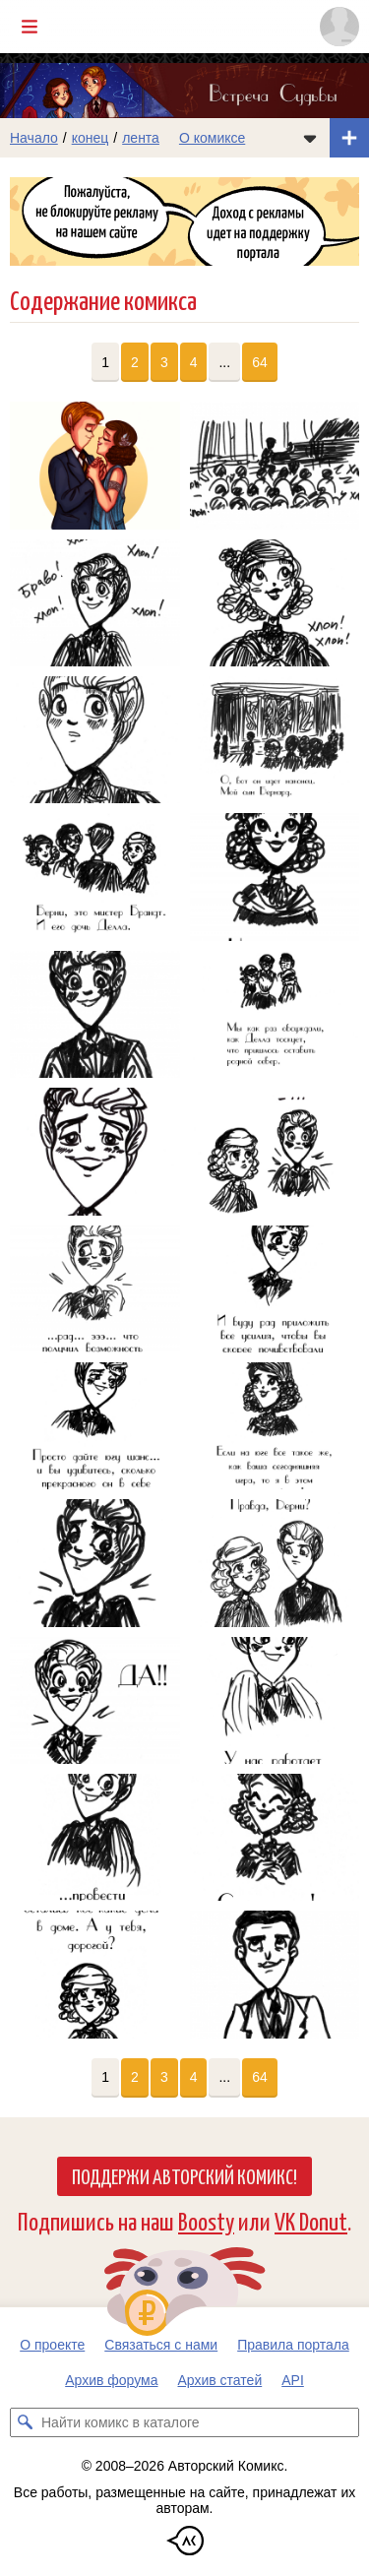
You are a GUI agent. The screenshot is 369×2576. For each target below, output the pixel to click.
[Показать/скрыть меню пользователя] (339, 26)
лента (140, 138)
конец (90, 138)
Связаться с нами (160, 2345)
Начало (34, 138)
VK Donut (311, 2220)
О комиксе (212, 138)
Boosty (206, 2220)
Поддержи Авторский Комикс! (184, 2175)
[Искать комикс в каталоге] (24, 2422)
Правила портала (293, 2345)
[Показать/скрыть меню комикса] (310, 137)
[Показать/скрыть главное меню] (29, 26)
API (292, 2380)
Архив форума (111, 2380)
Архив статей (220, 2380)
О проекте (52, 2345)
